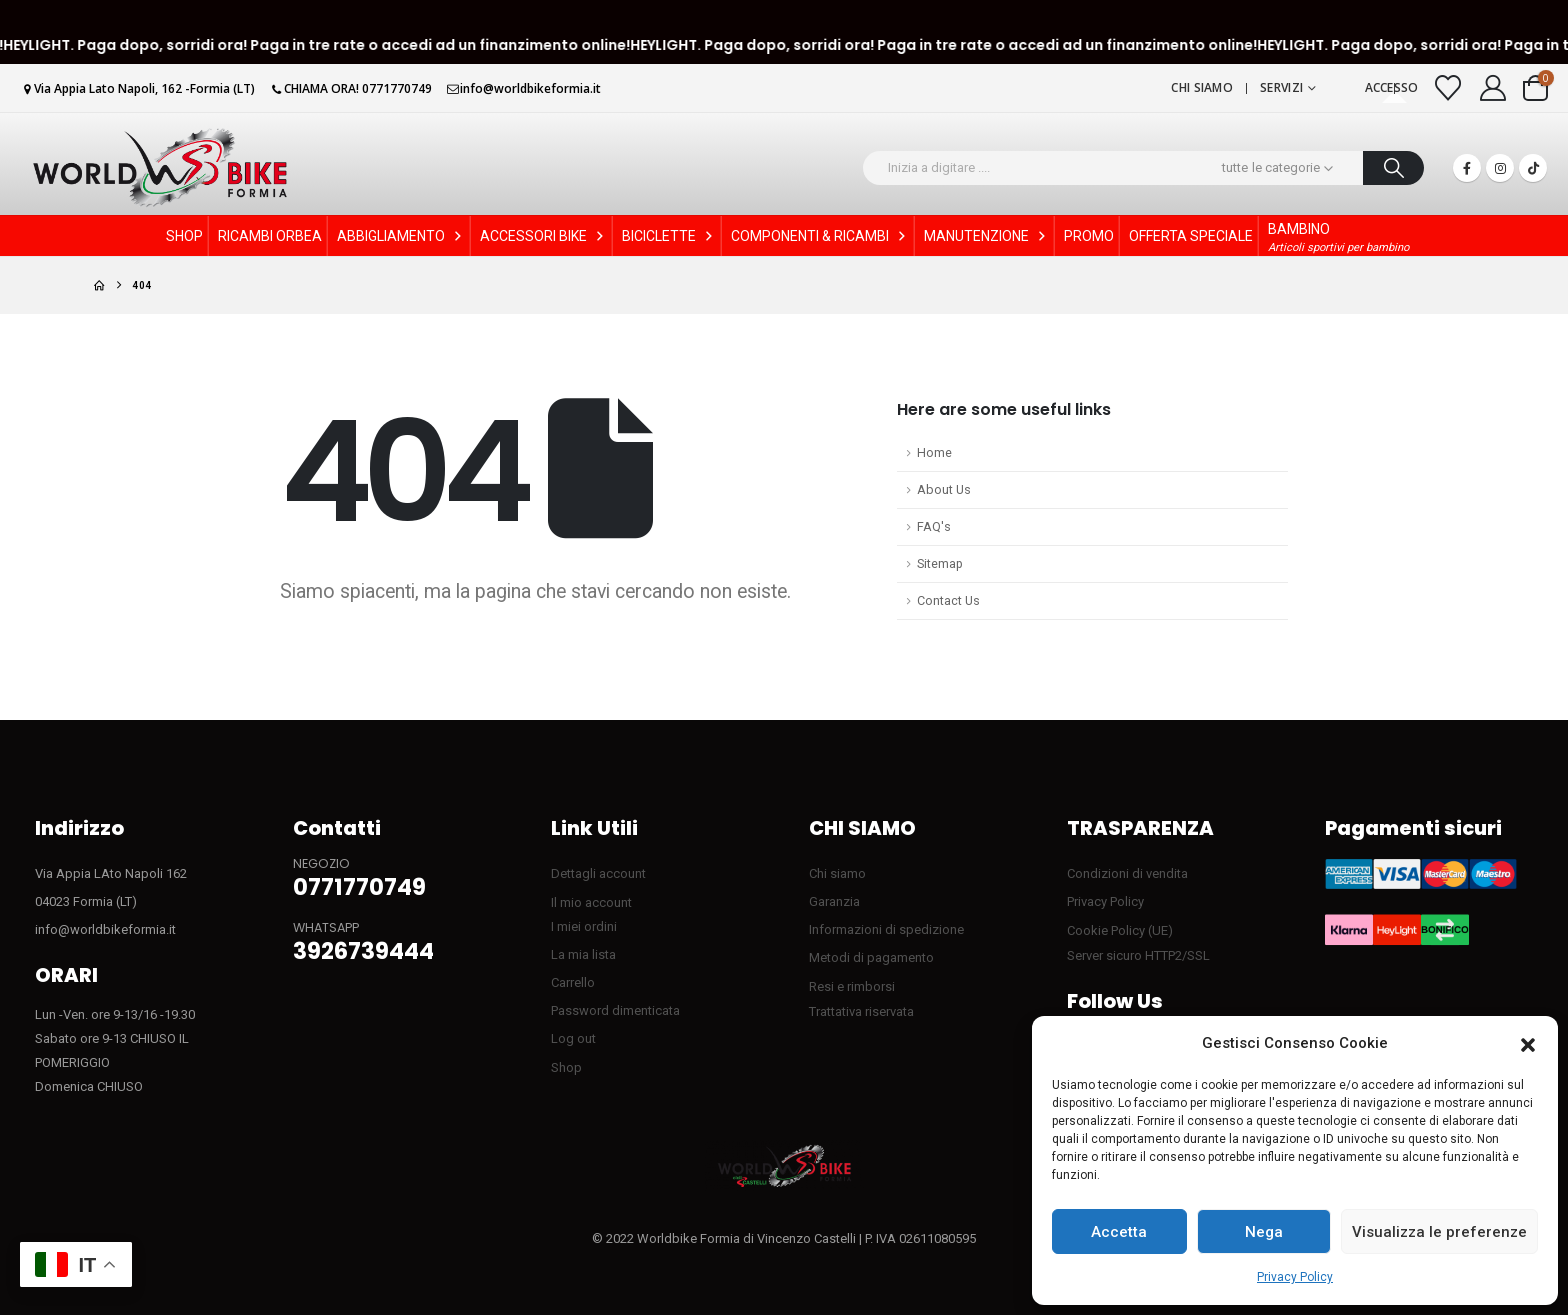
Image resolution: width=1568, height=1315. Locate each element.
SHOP (184, 236)
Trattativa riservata (861, 1011)
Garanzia (834, 901)
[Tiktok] (1533, 168)
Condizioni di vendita (1127, 873)
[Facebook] (1467, 168)
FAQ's (934, 526)
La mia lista (583, 954)
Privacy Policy (1295, 1277)
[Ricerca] (1393, 168)
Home (934, 452)
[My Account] (1493, 88)
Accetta (1119, 1232)
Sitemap (940, 563)
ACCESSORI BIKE (543, 236)
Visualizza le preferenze (1439, 1232)
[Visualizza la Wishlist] (1448, 88)
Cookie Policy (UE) (1120, 930)
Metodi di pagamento (871, 957)
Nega (1264, 1232)
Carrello (573, 982)
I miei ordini (584, 926)
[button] (1528, 1044)
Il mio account (591, 902)
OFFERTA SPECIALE (1191, 236)
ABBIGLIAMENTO (401, 236)
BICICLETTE (669, 236)
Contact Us (948, 600)
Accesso (1392, 87)
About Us (944, 489)
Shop (566, 1067)
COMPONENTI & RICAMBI (820, 236)
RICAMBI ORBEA (270, 236)
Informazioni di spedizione (886, 929)
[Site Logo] (160, 167)
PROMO (1089, 236)
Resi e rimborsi (852, 986)
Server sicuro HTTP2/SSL (1138, 955)
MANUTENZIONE (986, 236)
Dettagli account (598, 873)
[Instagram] (1500, 168)
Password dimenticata (615, 1010)
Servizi (1281, 87)
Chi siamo (1202, 87)
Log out (573, 1038)
